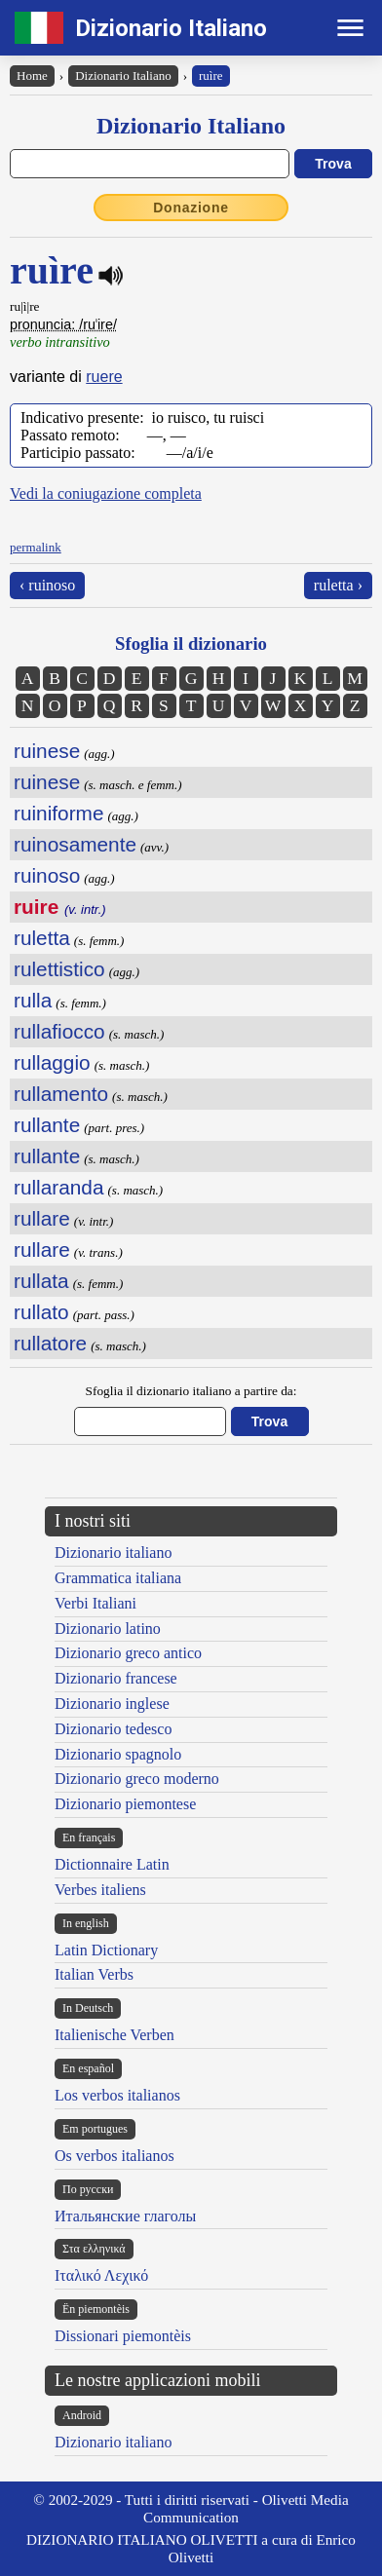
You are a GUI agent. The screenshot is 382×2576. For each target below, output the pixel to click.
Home (32, 75)
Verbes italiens (100, 1889)
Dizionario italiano (113, 1552)
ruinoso (47, 875)
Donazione (191, 207)
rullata (41, 1280)
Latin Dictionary (106, 1950)
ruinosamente (75, 844)
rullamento (61, 1093)
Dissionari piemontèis (123, 2336)
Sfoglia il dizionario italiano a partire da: (191, 1390)
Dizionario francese (116, 1678)
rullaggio (52, 1062)
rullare (42, 1218)
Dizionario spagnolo (118, 1754)
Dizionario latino (108, 1628)
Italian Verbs (94, 1974)
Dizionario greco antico (128, 1653)
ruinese (47, 750)
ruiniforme (58, 813)
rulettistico (59, 969)
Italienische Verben (114, 2035)
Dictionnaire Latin (112, 1864)
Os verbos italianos (114, 2155)
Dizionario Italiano (171, 28)
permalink (35, 547)
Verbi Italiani (95, 1603)
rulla (33, 1000)
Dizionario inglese (112, 1703)
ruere (104, 376)
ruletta (42, 938)
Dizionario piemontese (125, 1804)
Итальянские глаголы (125, 2216)
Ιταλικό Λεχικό (101, 2275)
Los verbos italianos (117, 2095)
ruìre (211, 75)
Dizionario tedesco (113, 1729)
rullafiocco (59, 1031)
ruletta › (338, 585)
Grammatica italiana (118, 1578)
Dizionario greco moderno (137, 1778)
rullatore (50, 1343)
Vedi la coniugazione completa (106, 493)
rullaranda (59, 1187)
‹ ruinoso (47, 585)
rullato (41, 1312)
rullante (47, 1125)
